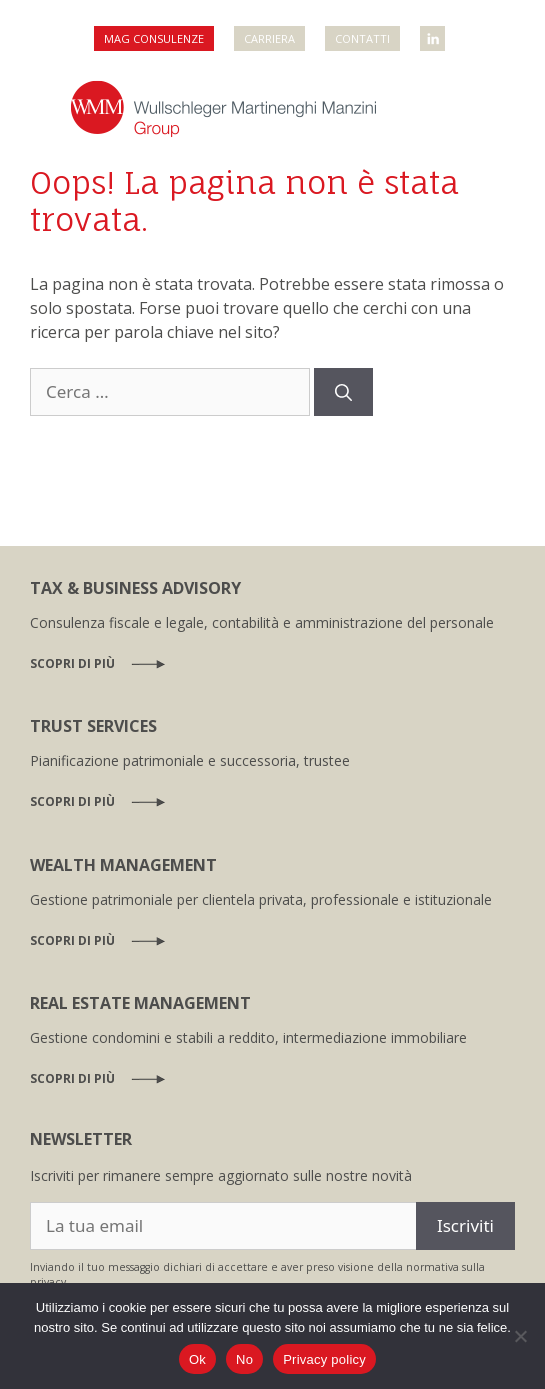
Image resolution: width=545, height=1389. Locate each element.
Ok (197, 1359)
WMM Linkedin (434, 32)
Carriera (269, 38)
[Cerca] (343, 392)
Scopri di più (72, 663)
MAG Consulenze (154, 38)
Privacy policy (324, 1359)
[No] (520, 1336)
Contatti (362, 38)
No (244, 1359)
